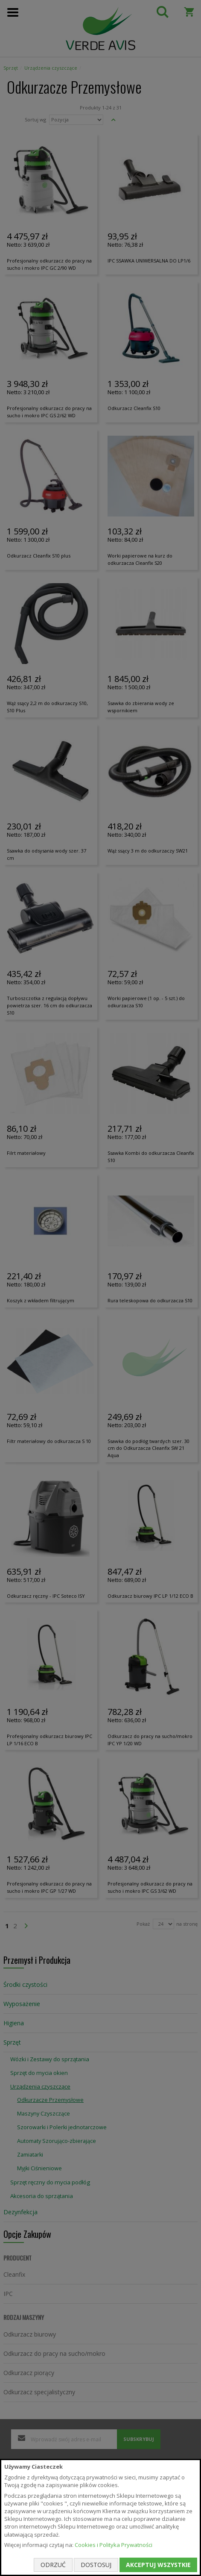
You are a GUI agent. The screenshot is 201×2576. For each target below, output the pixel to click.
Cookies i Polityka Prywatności (113, 2545)
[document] (100, 2517)
